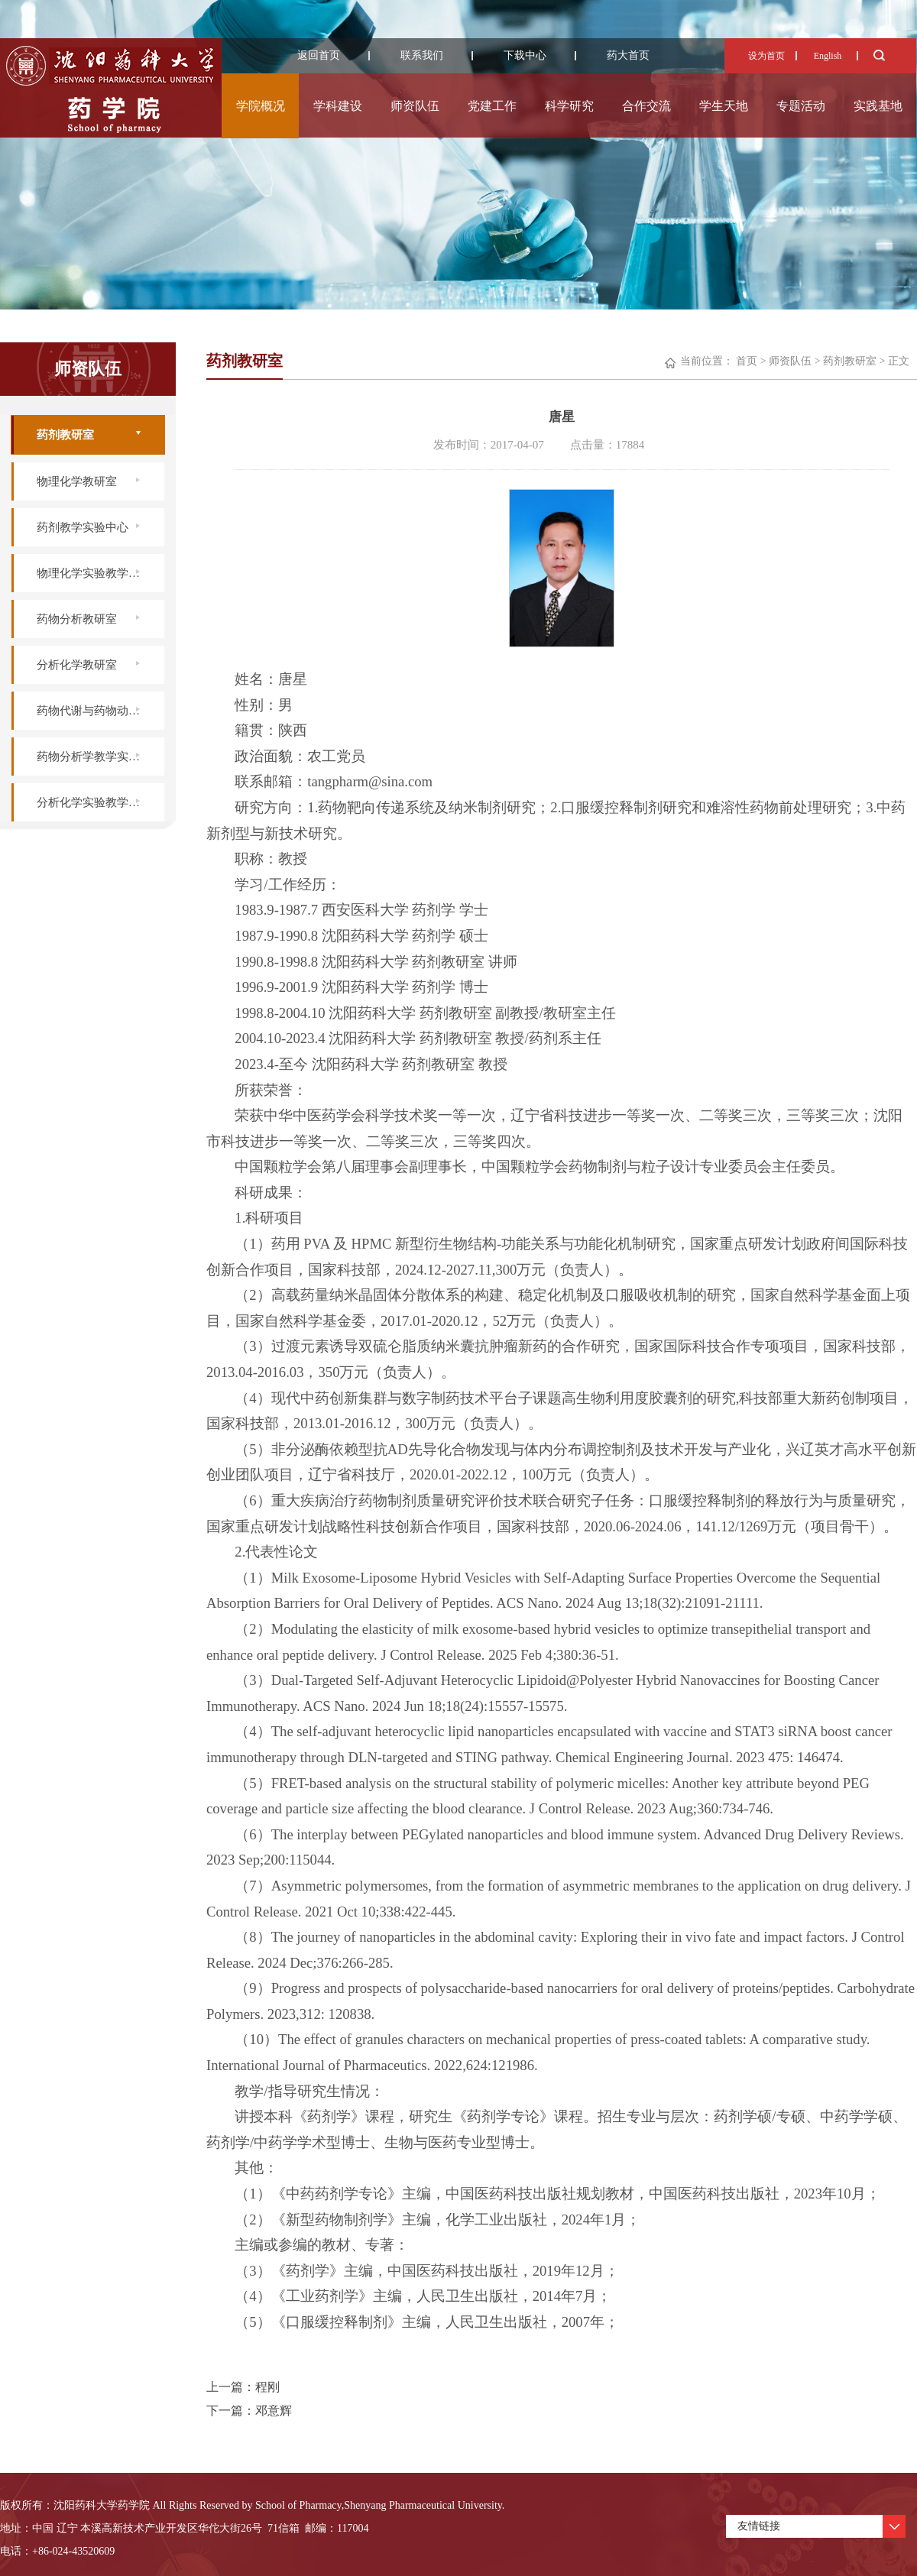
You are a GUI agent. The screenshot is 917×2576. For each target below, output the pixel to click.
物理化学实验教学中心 (94, 573)
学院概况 (260, 105)
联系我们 (421, 55)
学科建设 (337, 105)
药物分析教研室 (77, 619)
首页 (746, 361)
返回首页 (318, 55)
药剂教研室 (65, 435)
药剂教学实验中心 (82, 527)
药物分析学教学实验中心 (100, 756)
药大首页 (628, 55)
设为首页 (766, 55)
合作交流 (646, 105)
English (828, 55)
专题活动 (800, 105)
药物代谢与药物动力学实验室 (100, 711)
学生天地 (723, 105)
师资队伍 (414, 105)
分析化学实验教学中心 (94, 802)
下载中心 (525, 55)
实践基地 (878, 105)
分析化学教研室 (77, 665)
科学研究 (569, 105)
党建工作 (492, 105)
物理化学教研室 (77, 481)
